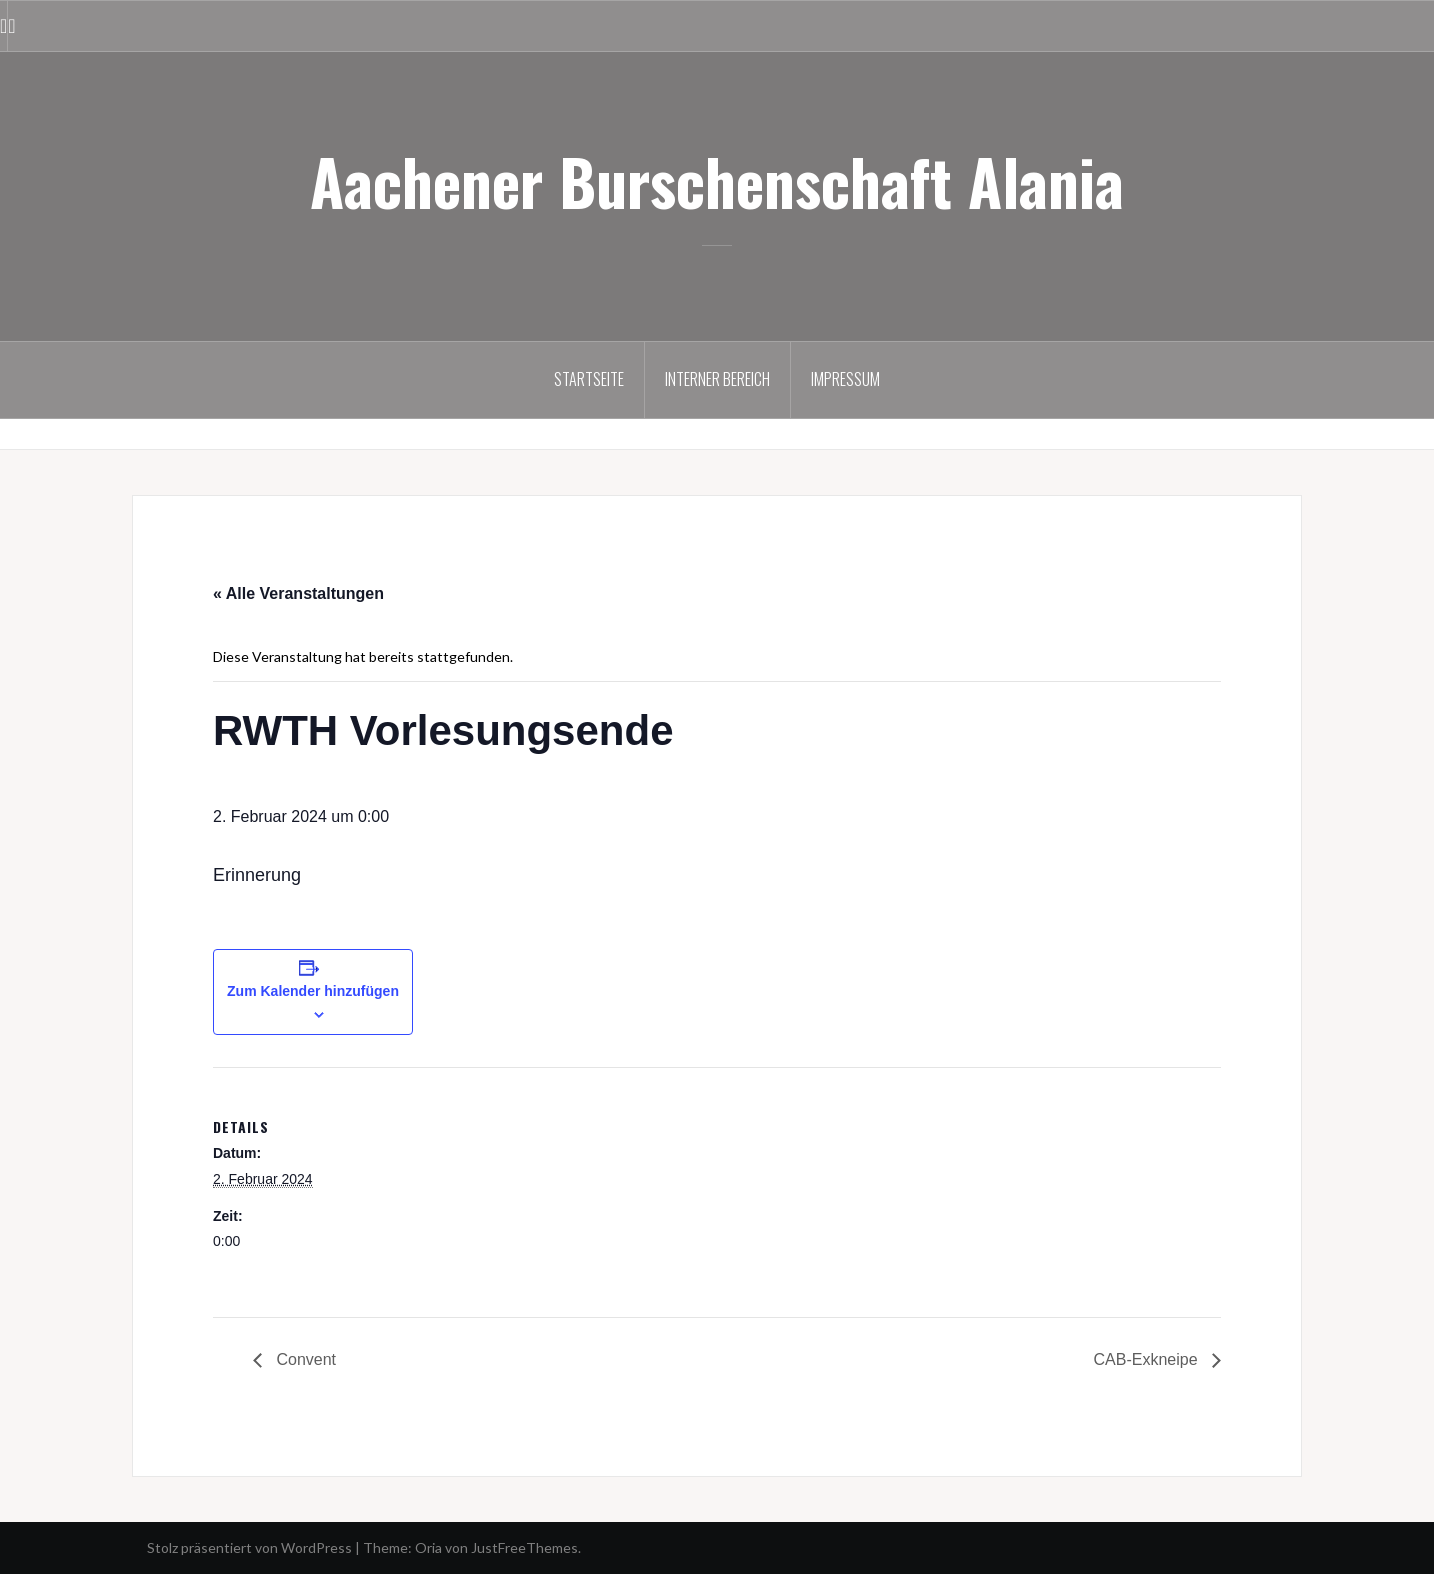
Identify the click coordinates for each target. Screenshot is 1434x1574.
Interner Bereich (717, 379)
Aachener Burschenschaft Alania (717, 181)
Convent (304, 1359)
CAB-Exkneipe (1148, 1359)
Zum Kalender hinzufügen (313, 991)
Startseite (589, 379)
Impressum (845, 379)
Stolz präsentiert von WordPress (249, 1547)
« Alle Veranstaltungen (298, 593)
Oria (428, 1547)
